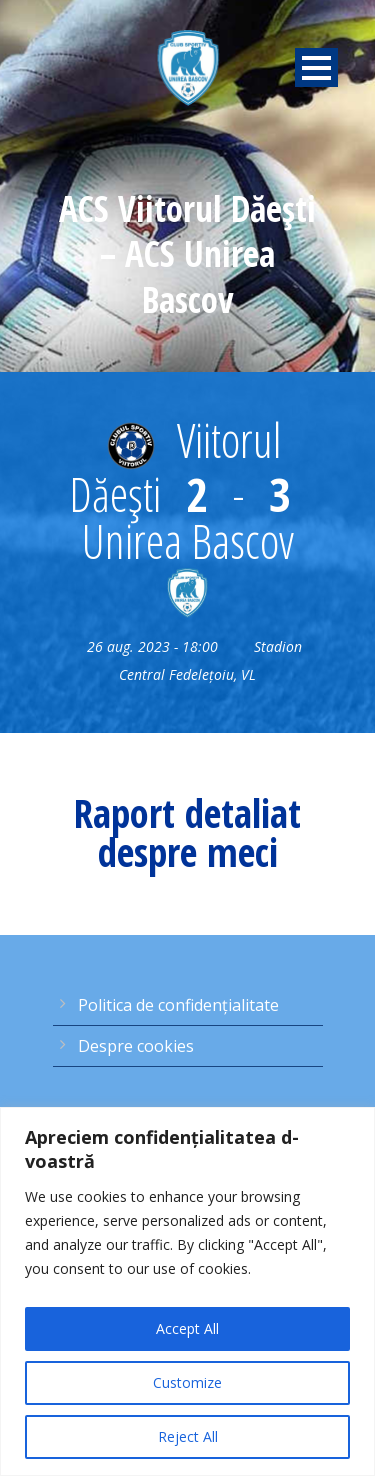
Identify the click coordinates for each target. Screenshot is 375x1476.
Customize (187, 1382)
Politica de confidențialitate (178, 1005)
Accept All (187, 1328)
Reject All (188, 1436)
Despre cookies (136, 1046)
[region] (187, 1291)
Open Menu (316, 67)
